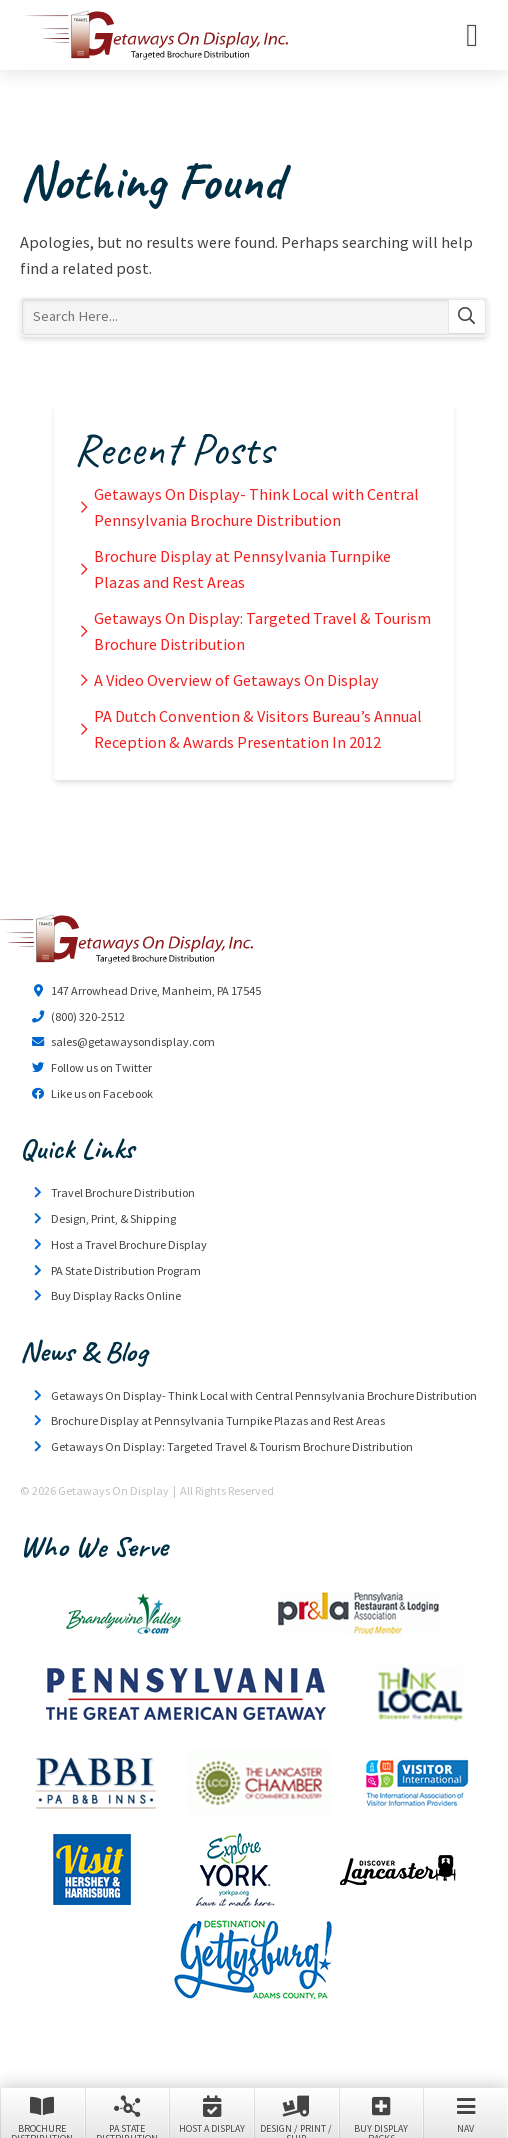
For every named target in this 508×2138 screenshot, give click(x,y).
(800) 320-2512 (88, 1016)
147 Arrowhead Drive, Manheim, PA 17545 (156, 990)
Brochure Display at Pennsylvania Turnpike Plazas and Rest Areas (242, 569)
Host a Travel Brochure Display (129, 1244)
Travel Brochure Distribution (123, 1192)
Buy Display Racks (381, 2115)
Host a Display (211, 2113)
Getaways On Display (155, 35)
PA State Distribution (127, 2115)
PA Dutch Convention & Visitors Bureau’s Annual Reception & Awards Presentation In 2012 (258, 729)
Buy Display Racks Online (116, 1295)
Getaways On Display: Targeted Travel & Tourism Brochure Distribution (262, 631)
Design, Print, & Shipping (113, 1218)
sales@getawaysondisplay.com (133, 1041)
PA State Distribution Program (126, 1270)
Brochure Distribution (42, 2115)
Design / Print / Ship (296, 2115)
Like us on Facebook (102, 1093)
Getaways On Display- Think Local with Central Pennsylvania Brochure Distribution (256, 507)
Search (467, 317)
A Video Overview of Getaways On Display (236, 680)
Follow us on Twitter (101, 1067)
